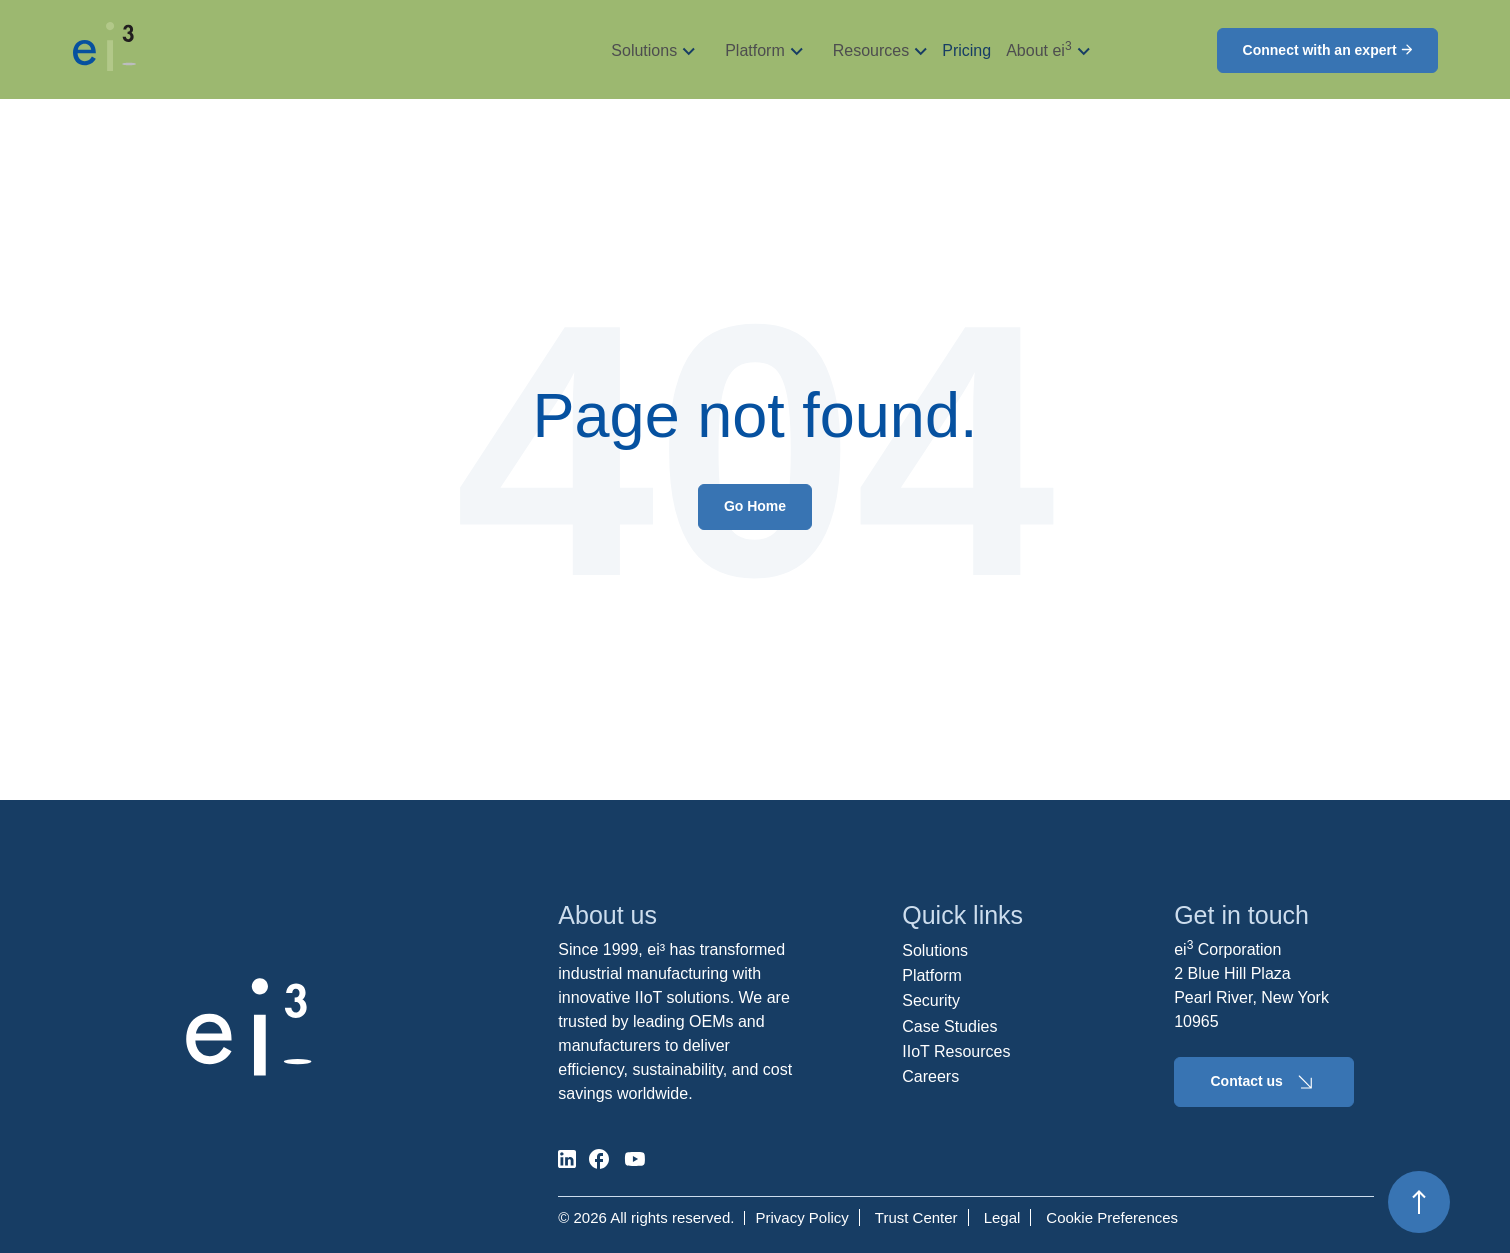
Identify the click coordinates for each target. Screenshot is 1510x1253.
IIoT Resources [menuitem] (956, 1051)
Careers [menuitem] (930, 1076)
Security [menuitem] (931, 1000)
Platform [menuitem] (932, 975)
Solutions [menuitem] (935, 950)
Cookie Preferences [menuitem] (1112, 1217)
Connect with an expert (1327, 50)
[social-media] (567, 1159)
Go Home (755, 506)
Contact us (1264, 1082)
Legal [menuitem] (1002, 1217)
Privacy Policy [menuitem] (801, 1217)
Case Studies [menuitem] (949, 1026)
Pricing (966, 50)
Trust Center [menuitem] (916, 1217)
